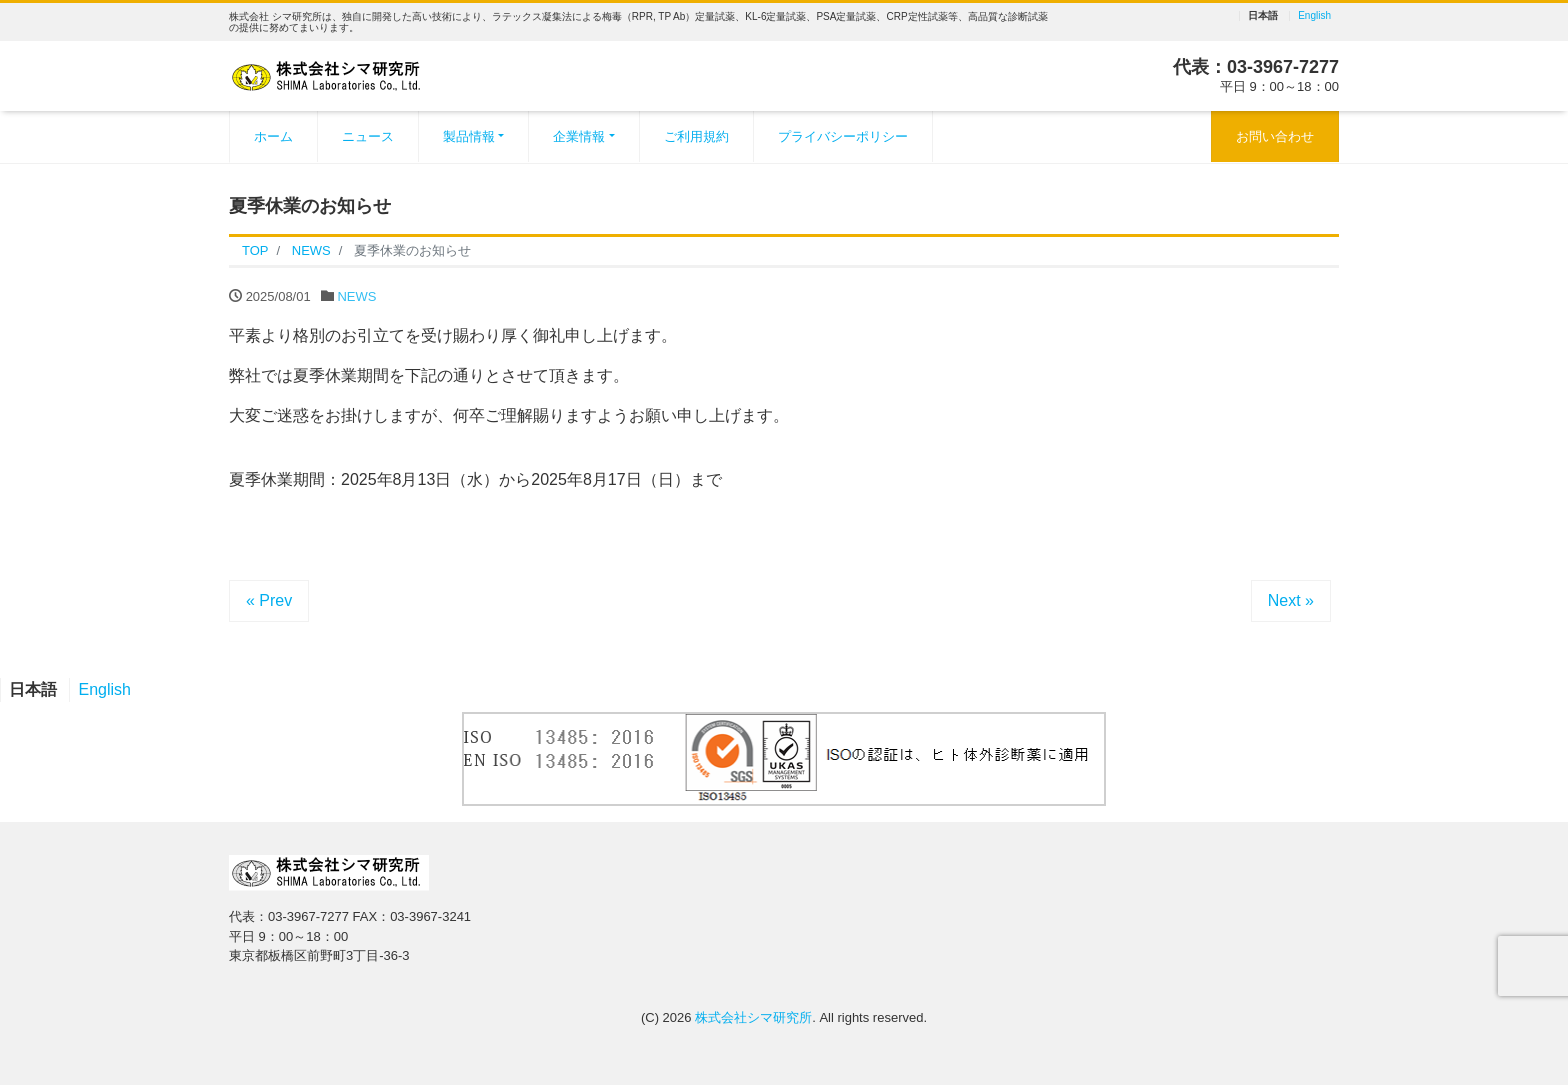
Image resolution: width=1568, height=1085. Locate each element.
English (1314, 16)
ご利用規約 (696, 136)
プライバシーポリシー (843, 136)
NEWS (356, 296)
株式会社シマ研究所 (753, 1017)
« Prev (269, 600)
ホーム (273, 136)
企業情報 (579, 136)
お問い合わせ (1275, 136)
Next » (1291, 600)
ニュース (368, 136)
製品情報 (469, 136)
